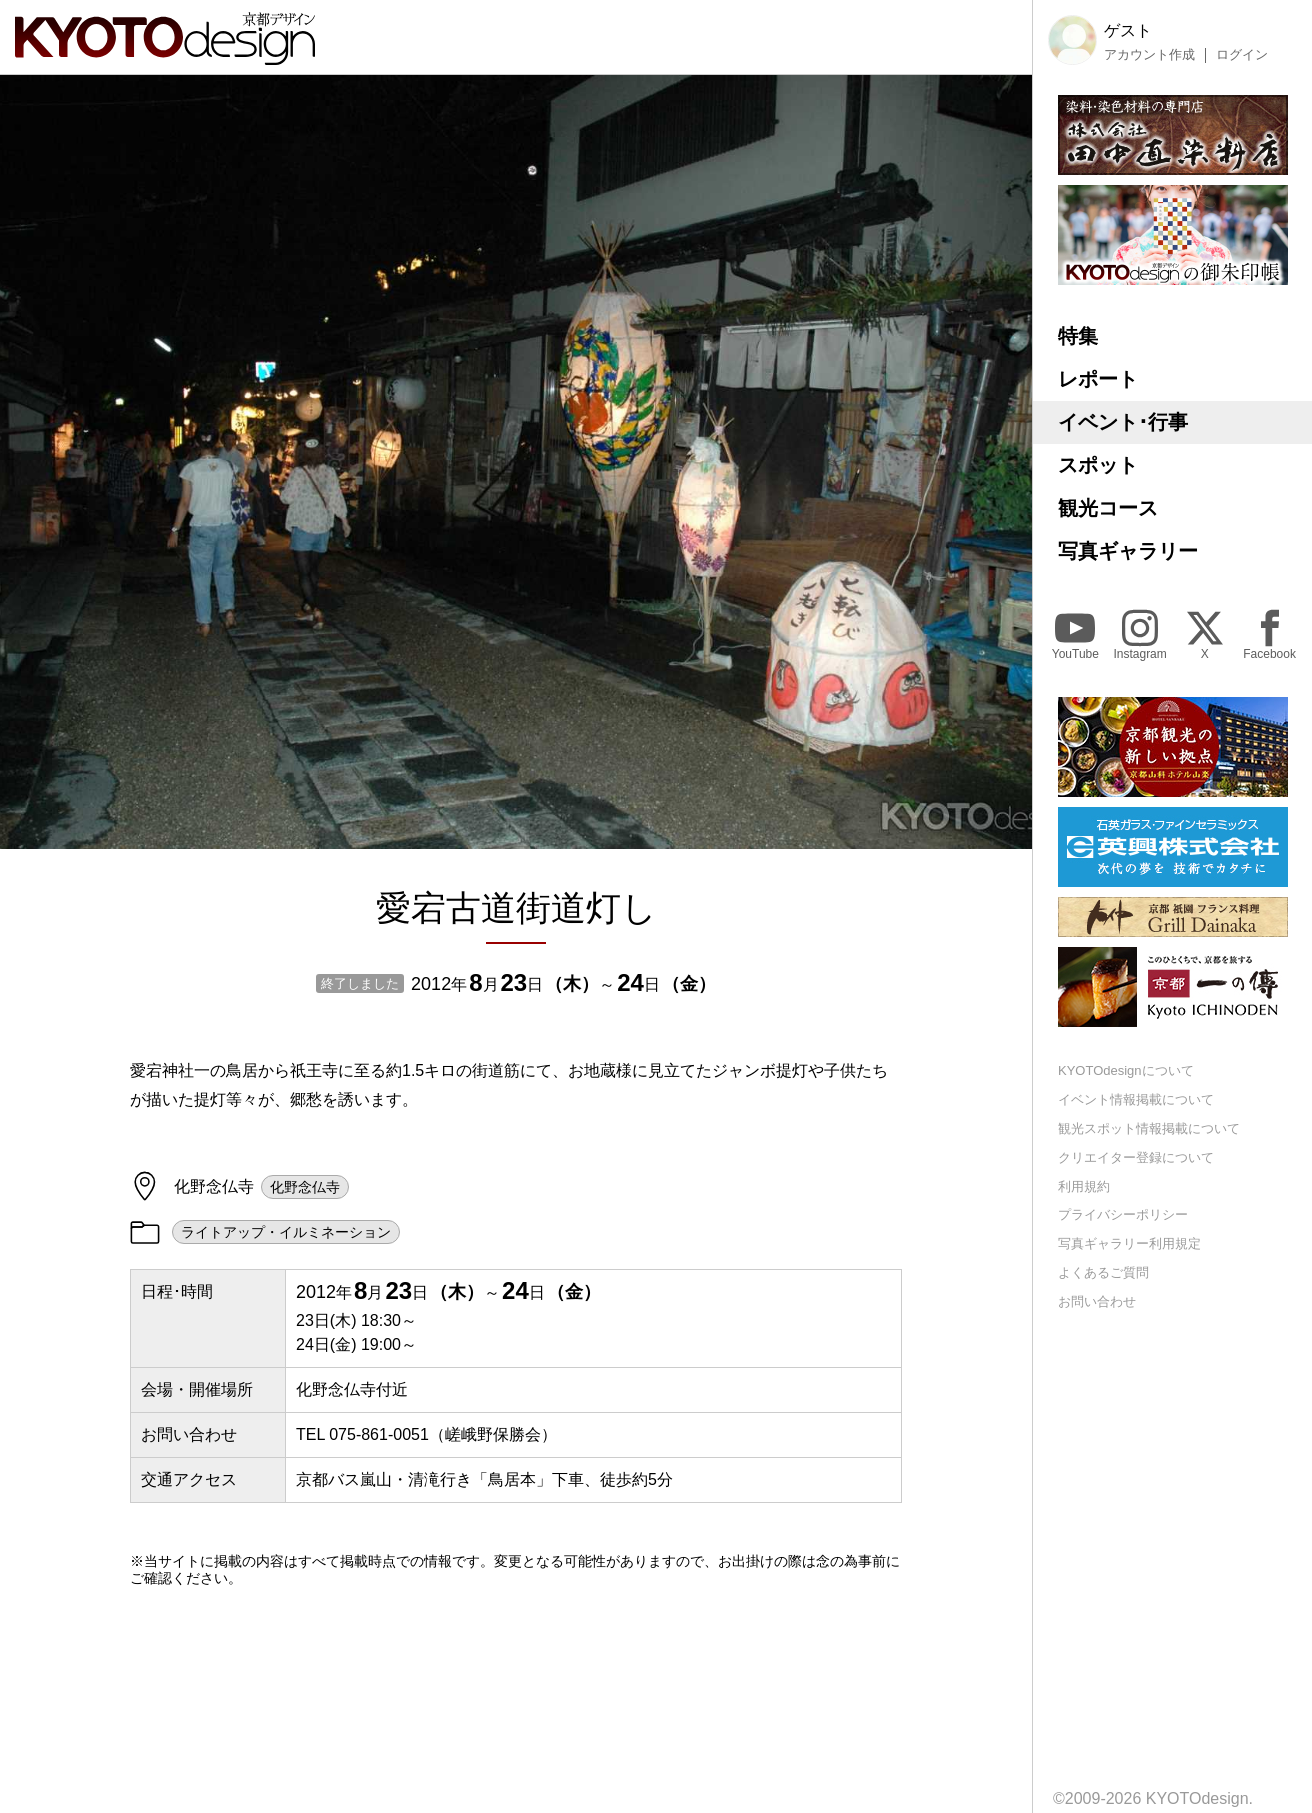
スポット (1098, 465)
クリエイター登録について (1136, 1157)
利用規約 (1084, 1186)
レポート (1098, 379)
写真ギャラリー (1128, 551)
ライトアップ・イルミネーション (286, 1232)
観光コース (1108, 508)
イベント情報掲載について (1136, 1099)
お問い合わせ (1097, 1301)
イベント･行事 (1123, 422)
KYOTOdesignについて (1126, 1070)
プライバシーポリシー (1123, 1214)
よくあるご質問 (1103, 1272)
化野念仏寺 (305, 1187)
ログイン (1242, 55)
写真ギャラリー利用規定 (1129, 1243)
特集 (1078, 336)
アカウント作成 (1149, 55)
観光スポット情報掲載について (1149, 1128)
